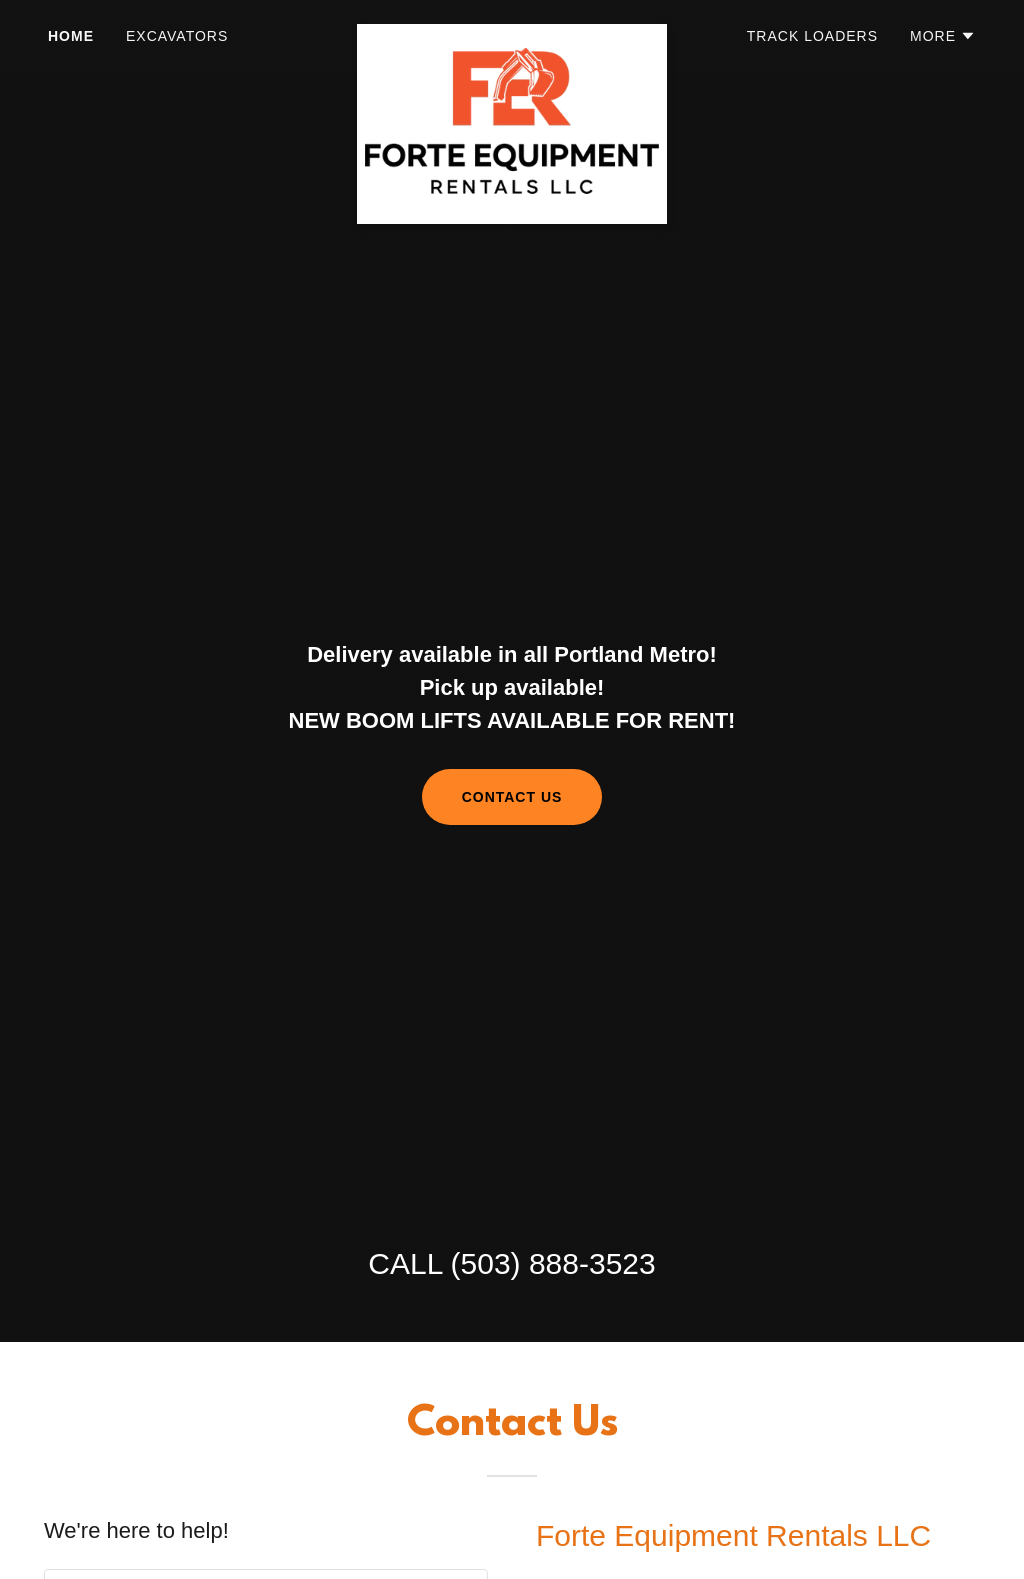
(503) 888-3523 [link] (553, 1263)
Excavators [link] (177, 36)
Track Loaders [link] (812, 36)
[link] (511, 32)
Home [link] (71, 36)
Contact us (512, 797)
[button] (943, 36)
